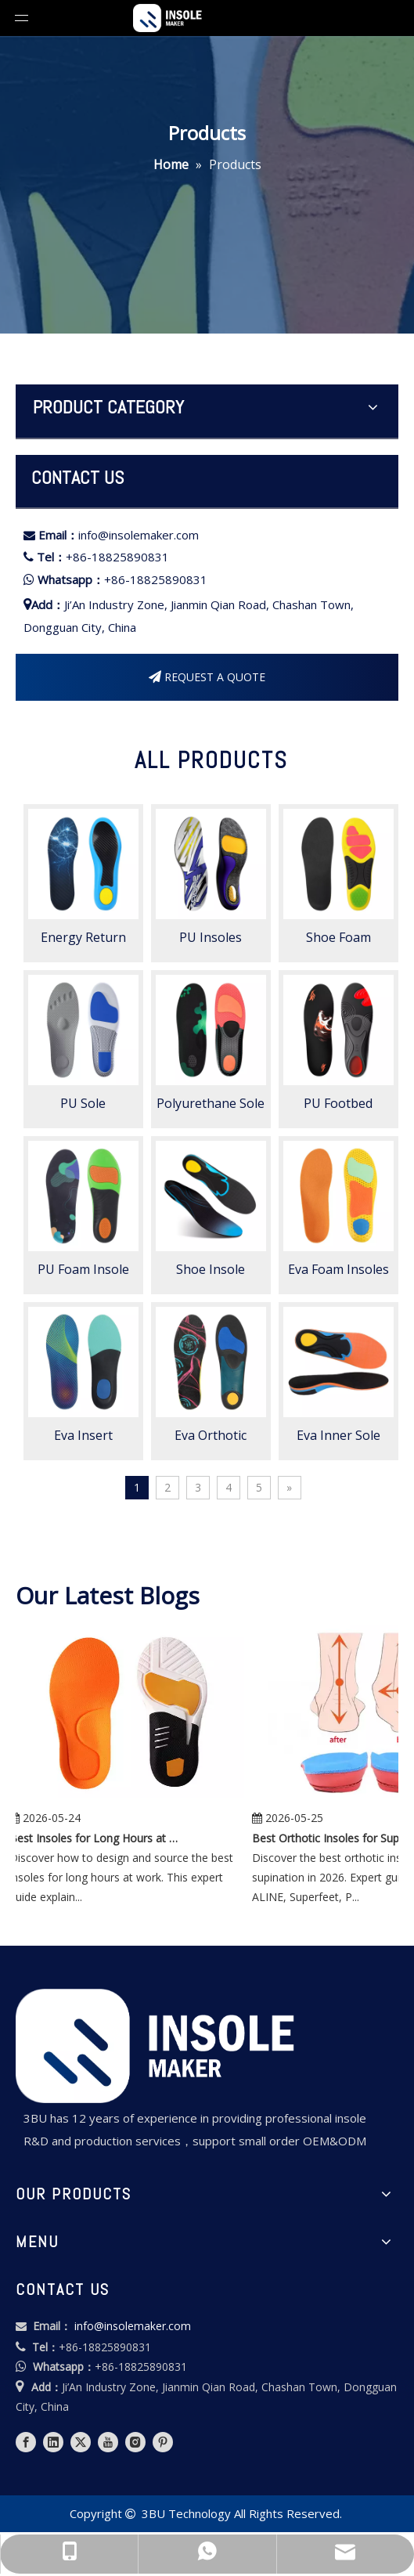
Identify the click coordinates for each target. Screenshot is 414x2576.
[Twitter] (80, 2442)
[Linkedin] (53, 2442)
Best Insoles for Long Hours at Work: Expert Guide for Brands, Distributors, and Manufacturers (101, 1838)
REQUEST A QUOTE (207, 676)
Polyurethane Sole (211, 1103)
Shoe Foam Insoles (338, 937)
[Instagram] (135, 2442)
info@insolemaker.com (138, 535)
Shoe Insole (210, 1269)
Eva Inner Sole (338, 1435)
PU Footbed (338, 1103)
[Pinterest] (163, 2442)
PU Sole (83, 1103)
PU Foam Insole (83, 1269)
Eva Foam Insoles (338, 1269)
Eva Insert (83, 1435)
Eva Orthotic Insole (211, 1435)
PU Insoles (210, 937)
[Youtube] (108, 2442)
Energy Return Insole (83, 937)
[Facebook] (26, 2442)
